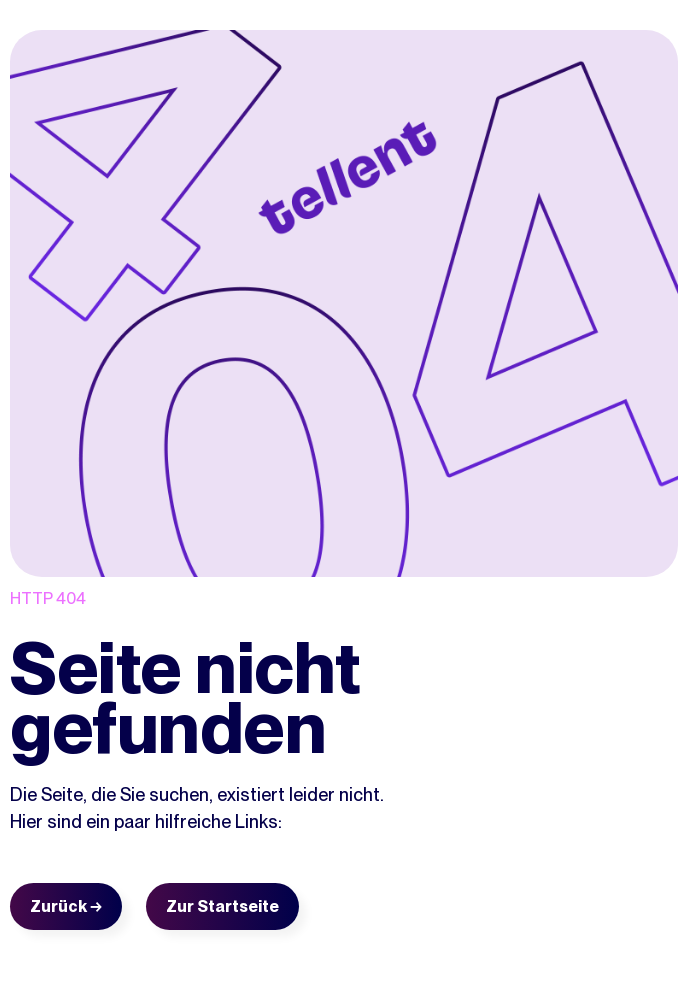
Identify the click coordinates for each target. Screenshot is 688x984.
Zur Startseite (222, 906)
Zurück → (66, 906)
